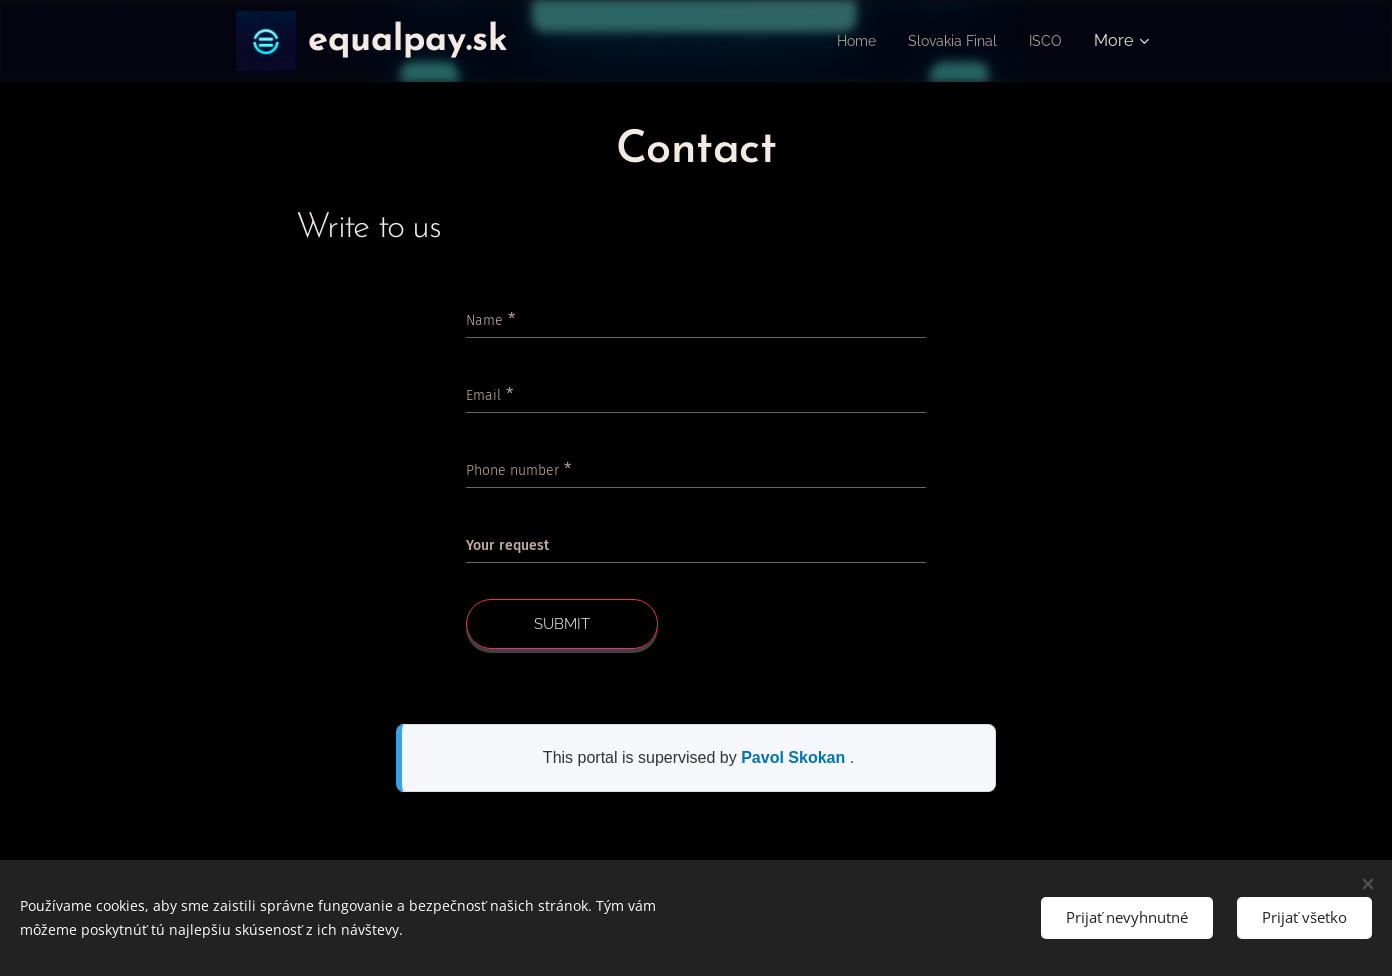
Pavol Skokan (795, 757)
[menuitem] (843, 41)
